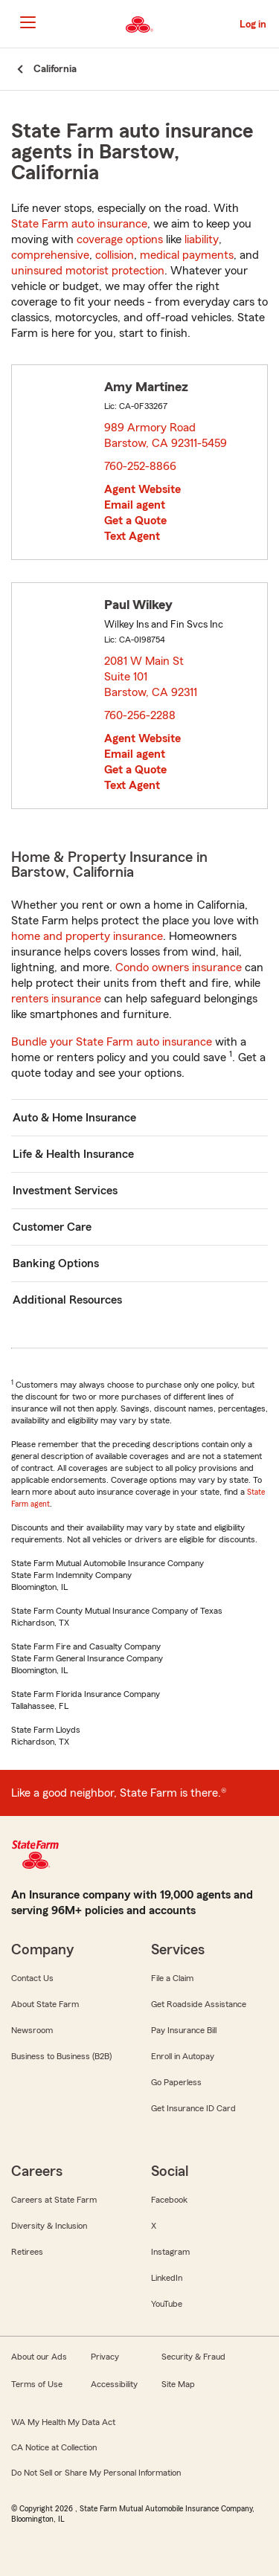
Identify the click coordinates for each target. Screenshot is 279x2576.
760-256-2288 (140, 715)
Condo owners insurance (178, 967)
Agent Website (142, 489)
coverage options (120, 239)
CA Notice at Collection (54, 2447)
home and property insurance (87, 936)
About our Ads (39, 2356)
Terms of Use (36, 2384)
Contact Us (32, 1978)
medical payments (187, 255)
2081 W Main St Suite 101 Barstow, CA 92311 (151, 676)
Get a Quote (135, 521)
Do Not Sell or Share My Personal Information (96, 2472)
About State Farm (45, 2004)
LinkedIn (166, 2277)
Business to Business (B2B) (61, 2056)
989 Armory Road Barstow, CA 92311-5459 (166, 435)
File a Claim (172, 1978)
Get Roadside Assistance (198, 2004)
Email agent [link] (134, 505)
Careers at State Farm (54, 2199)
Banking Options (56, 1263)
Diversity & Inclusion (49, 2225)
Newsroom (32, 2030)
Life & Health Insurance (73, 1154)
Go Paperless (176, 2082)
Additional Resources (67, 1300)
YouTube (166, 2303)
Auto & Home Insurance (74, 1118)
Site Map (178, 2384)
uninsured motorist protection (87, 271)
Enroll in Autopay (182, 2056)
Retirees (27, 2251)
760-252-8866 (140, 466)
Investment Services (65, 1191)
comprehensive (50, 255)
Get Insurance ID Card (193, 2108)
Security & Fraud (193, 2356)
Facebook (169, 2199)
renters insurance (56, 999)
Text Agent (132, 536)
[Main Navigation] (27, 22)
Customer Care (52, 1227)
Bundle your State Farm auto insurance (111, 1042)
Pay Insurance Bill (184, 2030)
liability (202, 239)
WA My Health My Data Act (63, 2422)
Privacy (105, 2356)
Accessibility (114, 2384)
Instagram (170, 2251)
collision (114, 255)
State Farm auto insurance (79, 224)
